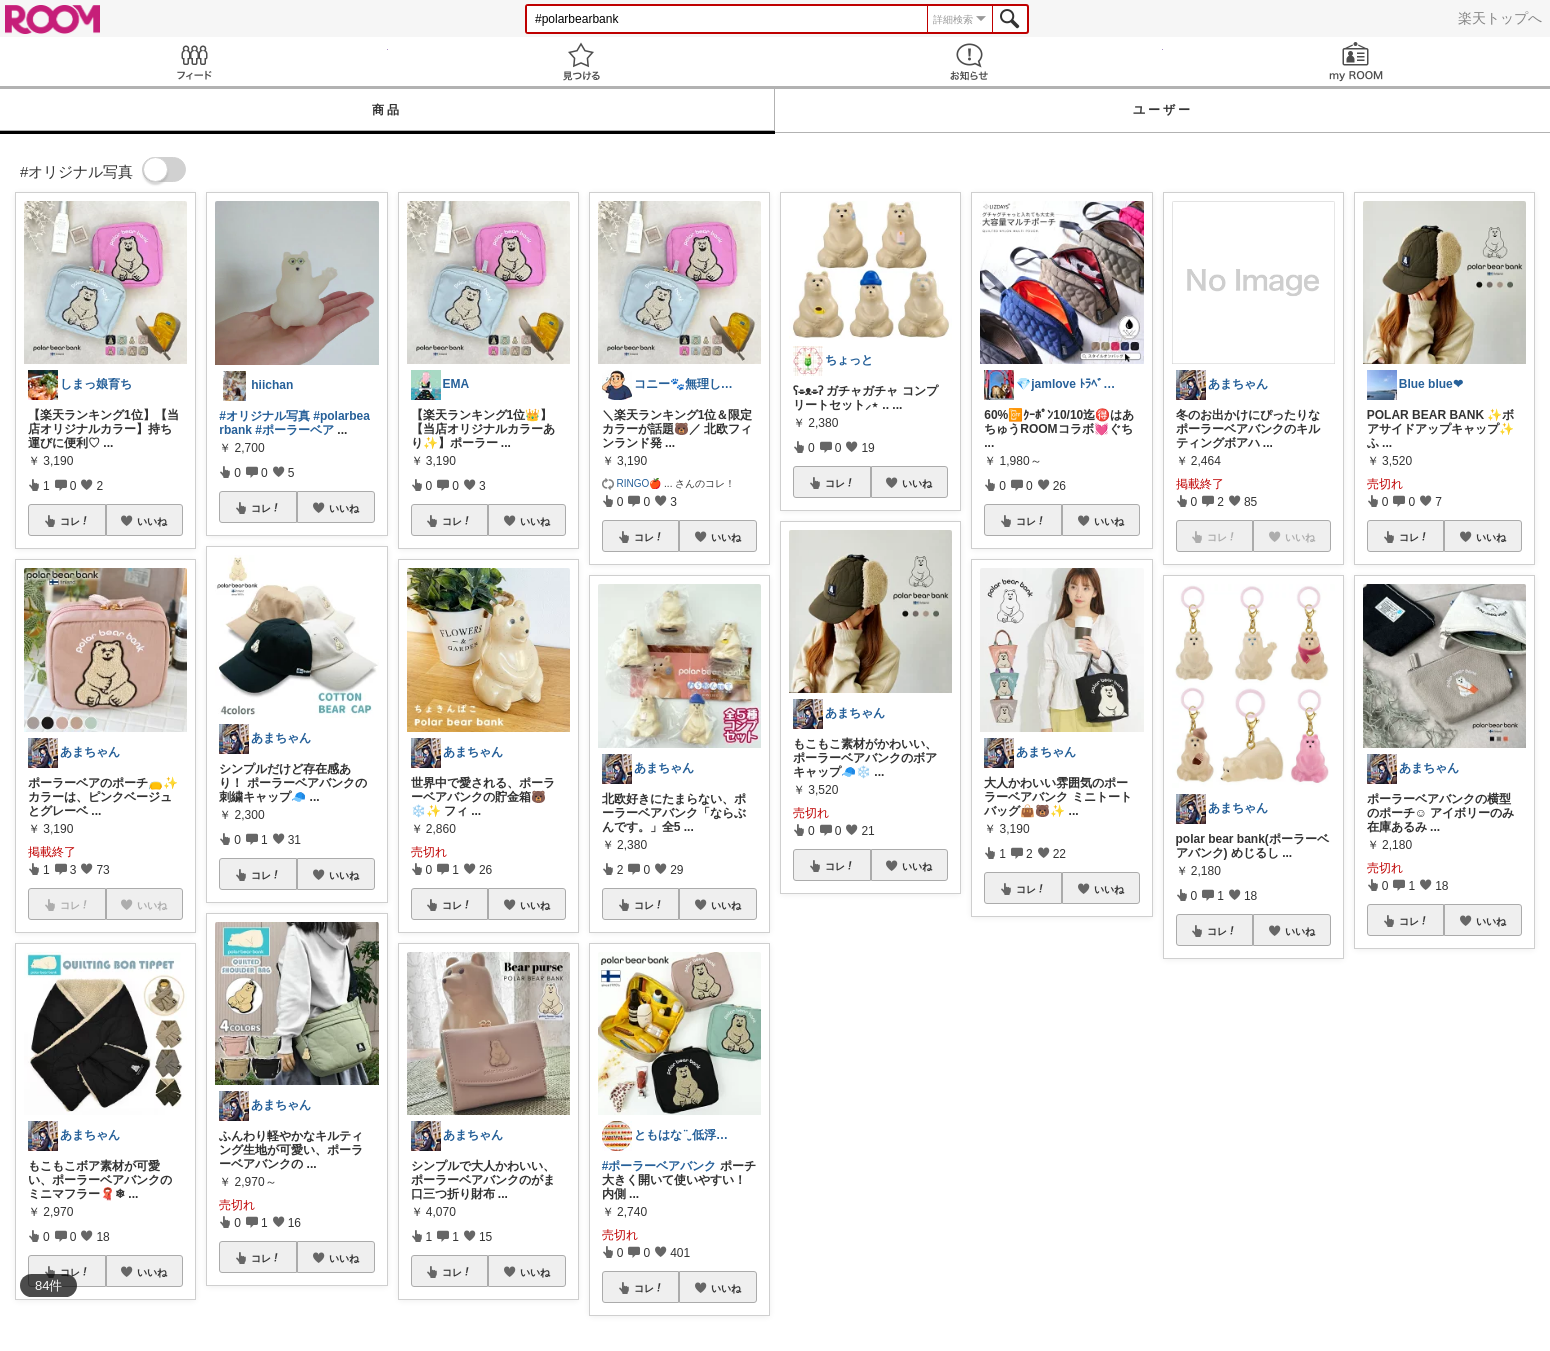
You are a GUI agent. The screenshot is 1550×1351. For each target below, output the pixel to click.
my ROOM (1357, 61)
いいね (152, 521)
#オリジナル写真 (264, 416)
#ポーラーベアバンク (659, 1166)
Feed (194, 61)
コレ (75, 521)
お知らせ (969, 61)
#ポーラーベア (294, 430)
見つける (582, 61)
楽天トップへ (1500, 18)
